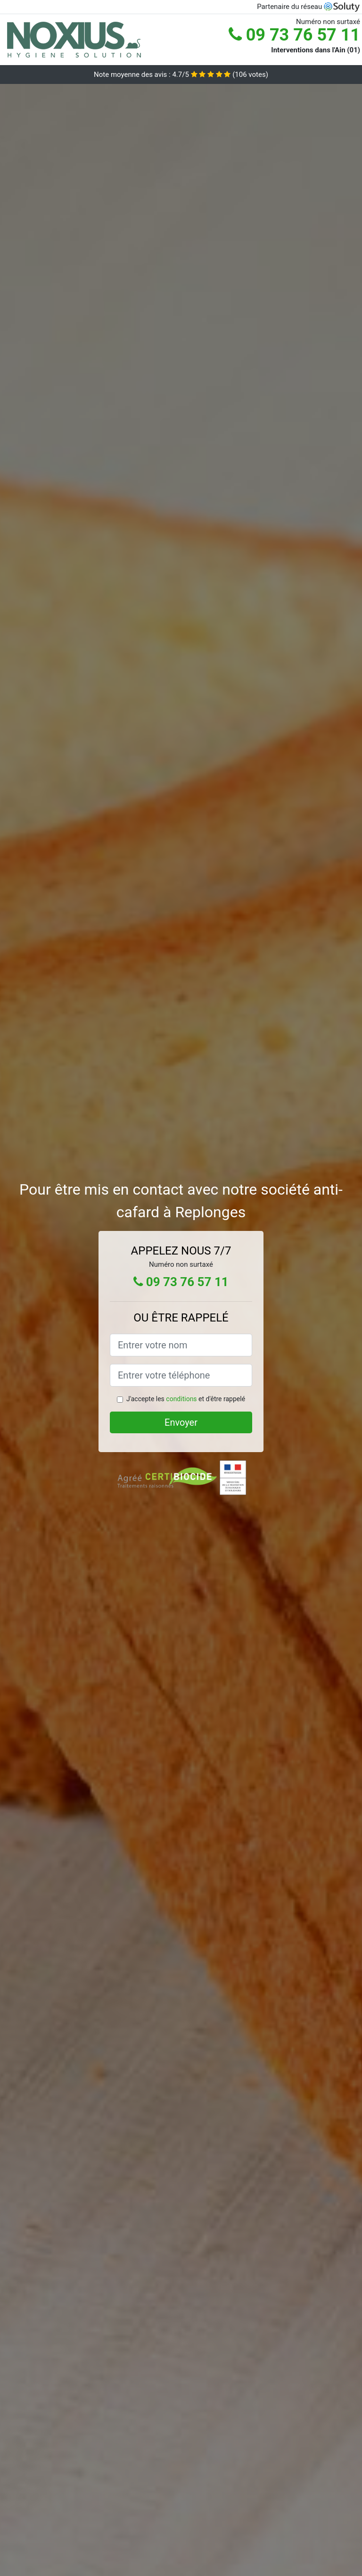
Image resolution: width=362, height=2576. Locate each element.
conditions (181, 1399)
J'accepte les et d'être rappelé (185, 1399)
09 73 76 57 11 (294, 35)
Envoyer (181, 1422)
